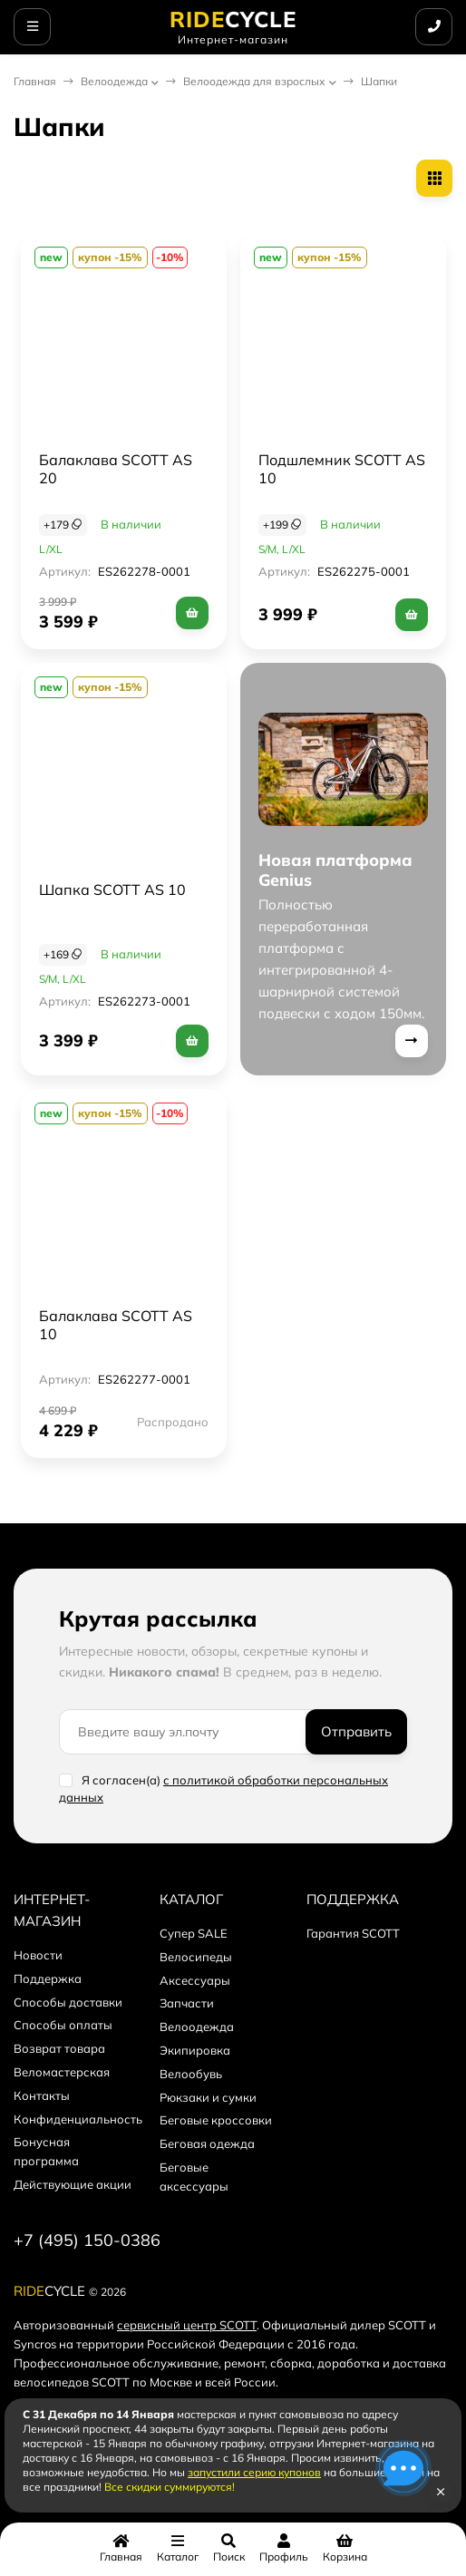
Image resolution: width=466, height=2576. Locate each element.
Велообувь (191, 2073)
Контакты (42, 2095)
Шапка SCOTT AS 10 (112, 889)
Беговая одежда (207, 2143)
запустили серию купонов (254, 2472)
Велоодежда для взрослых (254, 81)
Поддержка (48, 1978)
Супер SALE (194, 1933)
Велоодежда (114, 81)
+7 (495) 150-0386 (87, 2240)
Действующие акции (72, 2184)
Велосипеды (196, 1956)
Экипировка (195, 2050)
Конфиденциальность (78, 2119)
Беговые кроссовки (216, 2120)
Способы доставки (68, 2002)
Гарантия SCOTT (353, 1933)
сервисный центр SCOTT (187, 2325)
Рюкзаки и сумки (208, 2097)
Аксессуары (195, 1980)
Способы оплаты (63, 2024)
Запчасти (187, 2003)
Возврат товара (59, 2048)
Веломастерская (62, 2072)
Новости (38, 1955)
